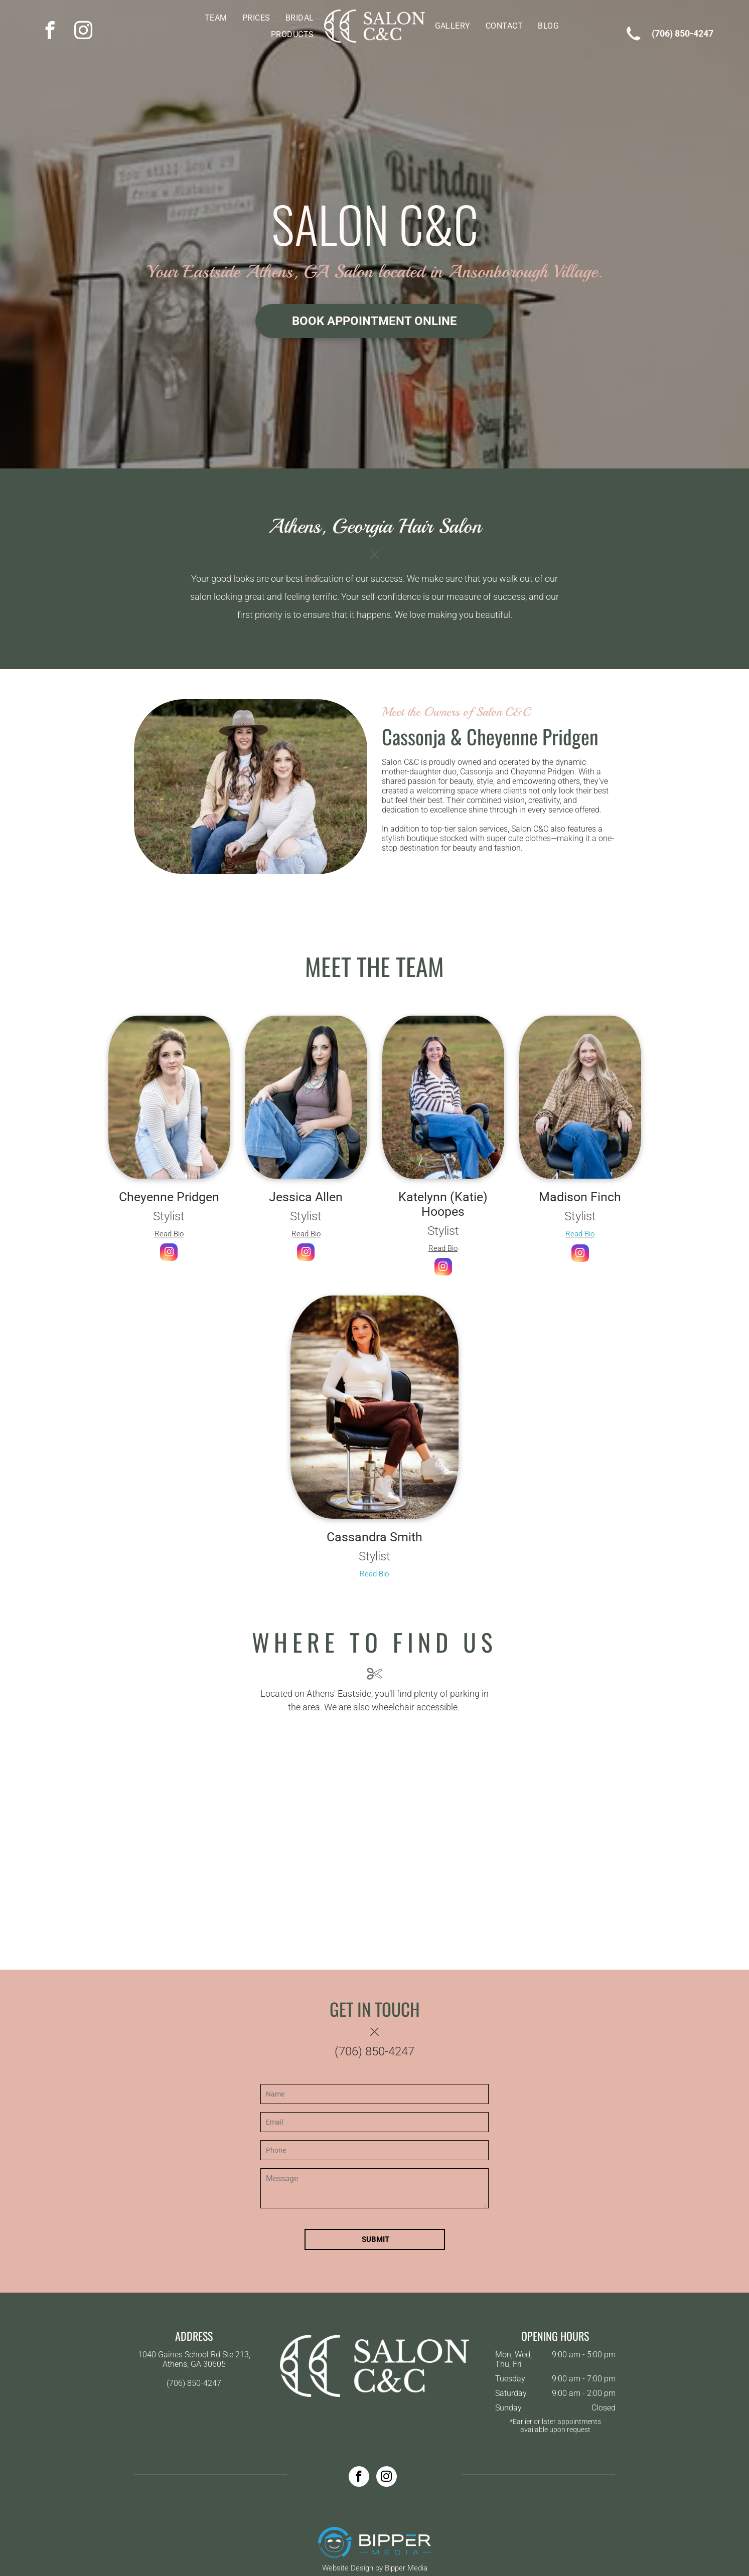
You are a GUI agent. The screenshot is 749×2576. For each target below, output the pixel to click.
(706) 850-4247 (682, 33)
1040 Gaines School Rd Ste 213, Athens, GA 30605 (194, 2359)
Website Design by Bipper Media (374, 2567)
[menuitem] (216, 18)
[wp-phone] (633, 43)
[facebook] (50, 31)
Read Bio (169, 1233)
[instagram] (83, 31)
